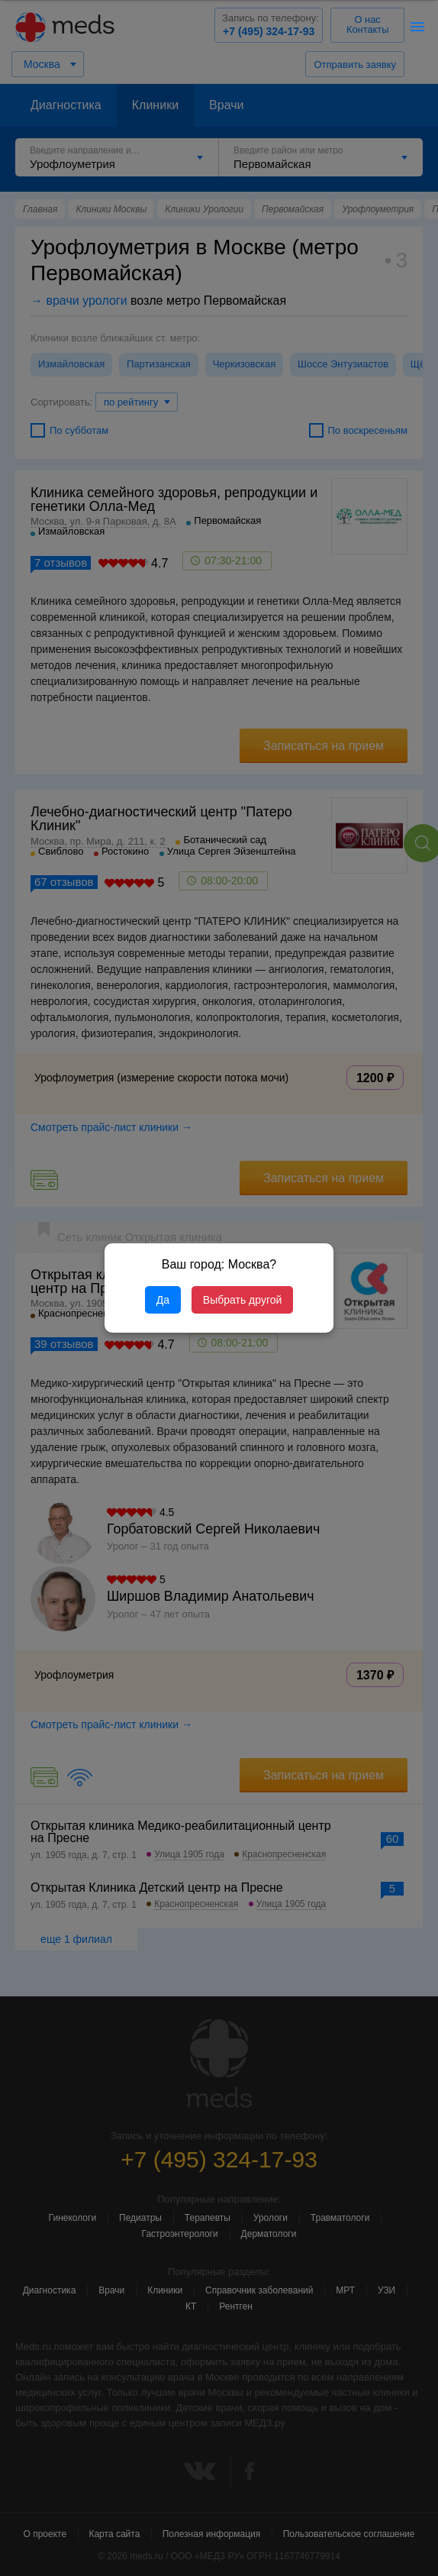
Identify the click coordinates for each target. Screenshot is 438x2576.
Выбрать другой (242, 1300)
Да (162, 1300)
